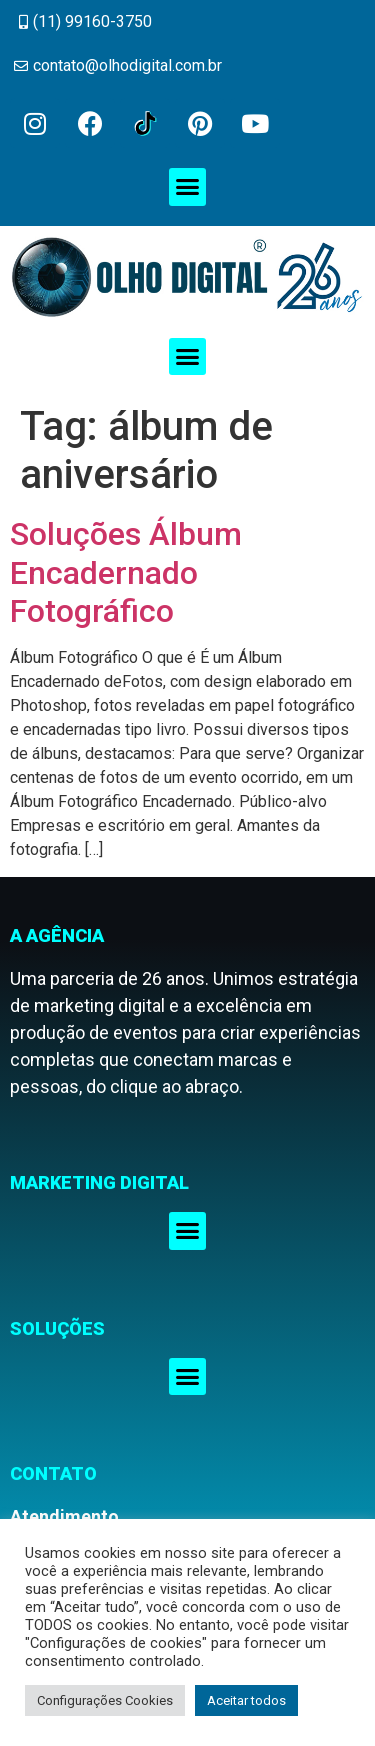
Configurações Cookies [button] (105, 1700)
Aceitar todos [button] (246, 1700)
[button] (188, 187)
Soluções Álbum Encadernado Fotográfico (126, 572)
